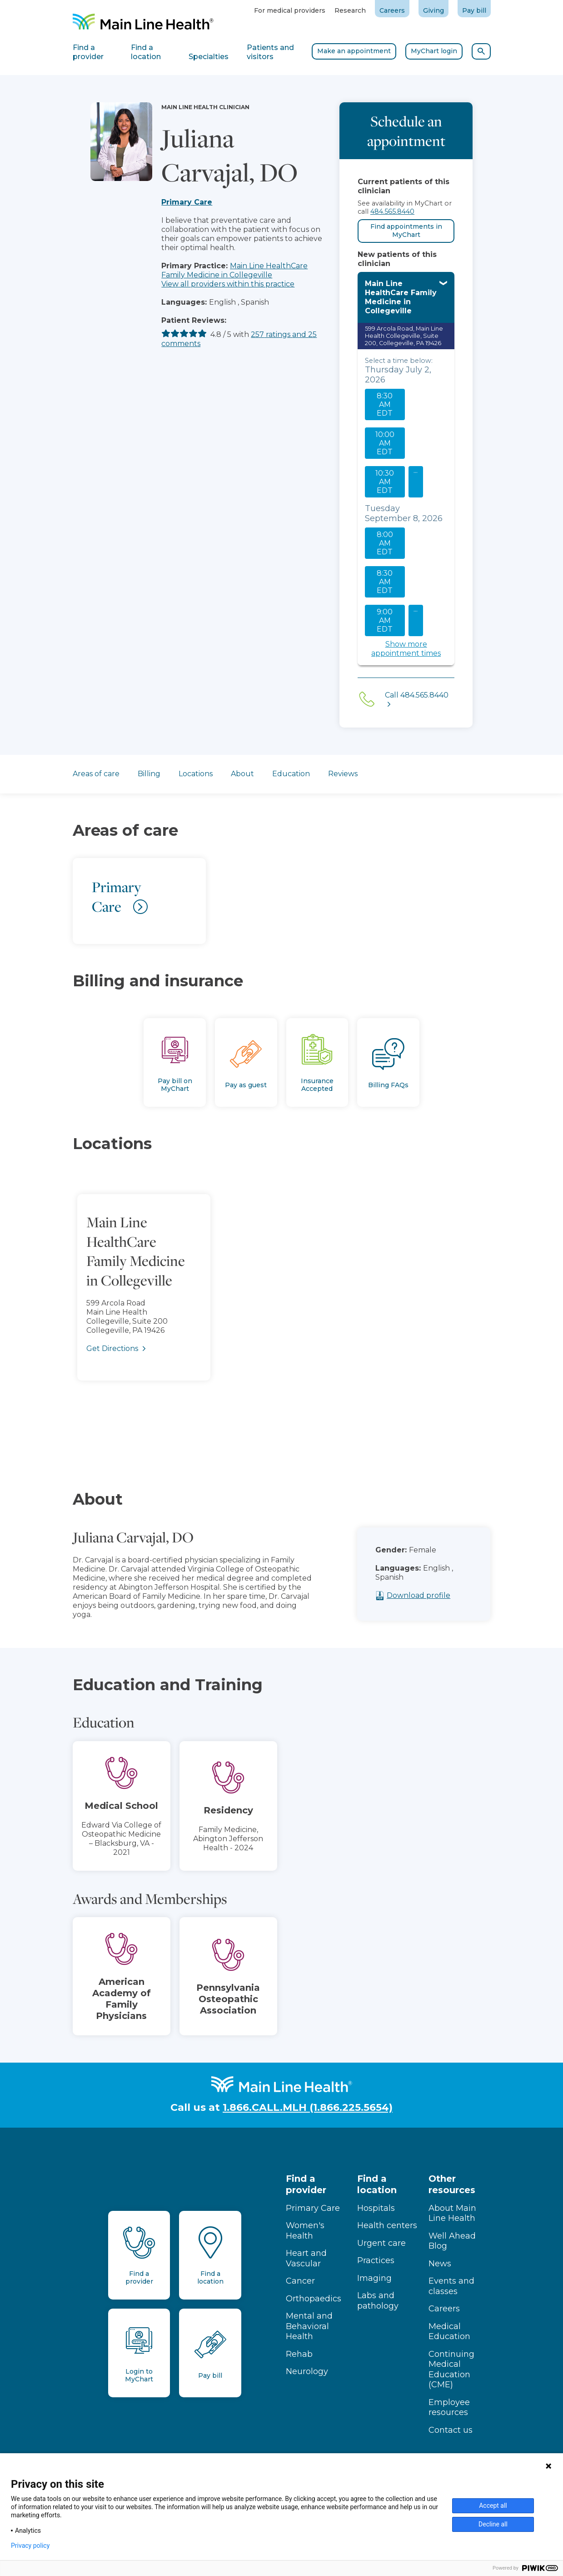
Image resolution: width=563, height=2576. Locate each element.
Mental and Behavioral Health (309, 2326)
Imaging (374, 2278)
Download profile (440, 1595)
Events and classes (451, 2286)
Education (290, 773)
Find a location (377, 2184)
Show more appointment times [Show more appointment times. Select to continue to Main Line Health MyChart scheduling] (406, 649)
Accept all (493, 2505)
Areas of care (96, 773)
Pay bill (474, 10)
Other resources (451, 2184)
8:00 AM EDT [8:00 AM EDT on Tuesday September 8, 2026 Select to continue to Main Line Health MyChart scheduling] (385, 543)
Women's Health (305, 2230)
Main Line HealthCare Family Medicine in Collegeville (234, 270)
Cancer (300, 2281)
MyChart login (434, 51)
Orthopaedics (313, 2299)
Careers (392, 10)
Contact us (450, 2430)
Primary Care (186, 202)
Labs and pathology (378, 2300)
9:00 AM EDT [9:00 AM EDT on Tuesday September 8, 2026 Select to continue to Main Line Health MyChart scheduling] (385, 620)
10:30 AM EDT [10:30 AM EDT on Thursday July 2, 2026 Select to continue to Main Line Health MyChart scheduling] (384, 482)
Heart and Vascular (306, 2258)
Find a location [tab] (146, 52)
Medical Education (449, 2331)
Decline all (493, 2524)
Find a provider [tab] (88, 52)
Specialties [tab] (209, 56)
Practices (375, 2260)
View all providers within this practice (227, 284)
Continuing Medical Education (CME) (451, 2369)
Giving (433, 10)
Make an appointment (354, 51)
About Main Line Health (452, 2213)
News (439, 2264)
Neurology (307, 2371)
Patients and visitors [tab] (270, 52)
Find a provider (306, 2184)
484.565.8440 (392, 211)
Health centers (387, 2225)
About (242, 773)
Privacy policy (30, 2545)
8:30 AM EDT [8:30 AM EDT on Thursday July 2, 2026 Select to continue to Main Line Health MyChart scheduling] (385, 404)
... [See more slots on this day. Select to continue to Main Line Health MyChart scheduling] (416, 470)
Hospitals (376, 2208)
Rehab (299, 2354)
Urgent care (381, 2243)
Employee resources (449, 2407)
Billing (149, 773)
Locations (196, 773)
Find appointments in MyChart (406, 230)
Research (350, 10)
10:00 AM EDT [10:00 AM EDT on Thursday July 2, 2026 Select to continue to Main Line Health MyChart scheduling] (384, 443)
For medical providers (289, 10)
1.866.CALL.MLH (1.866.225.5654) (308, 2107)
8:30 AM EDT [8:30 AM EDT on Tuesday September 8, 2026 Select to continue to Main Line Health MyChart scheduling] (385, 582)
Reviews (343, 774)
